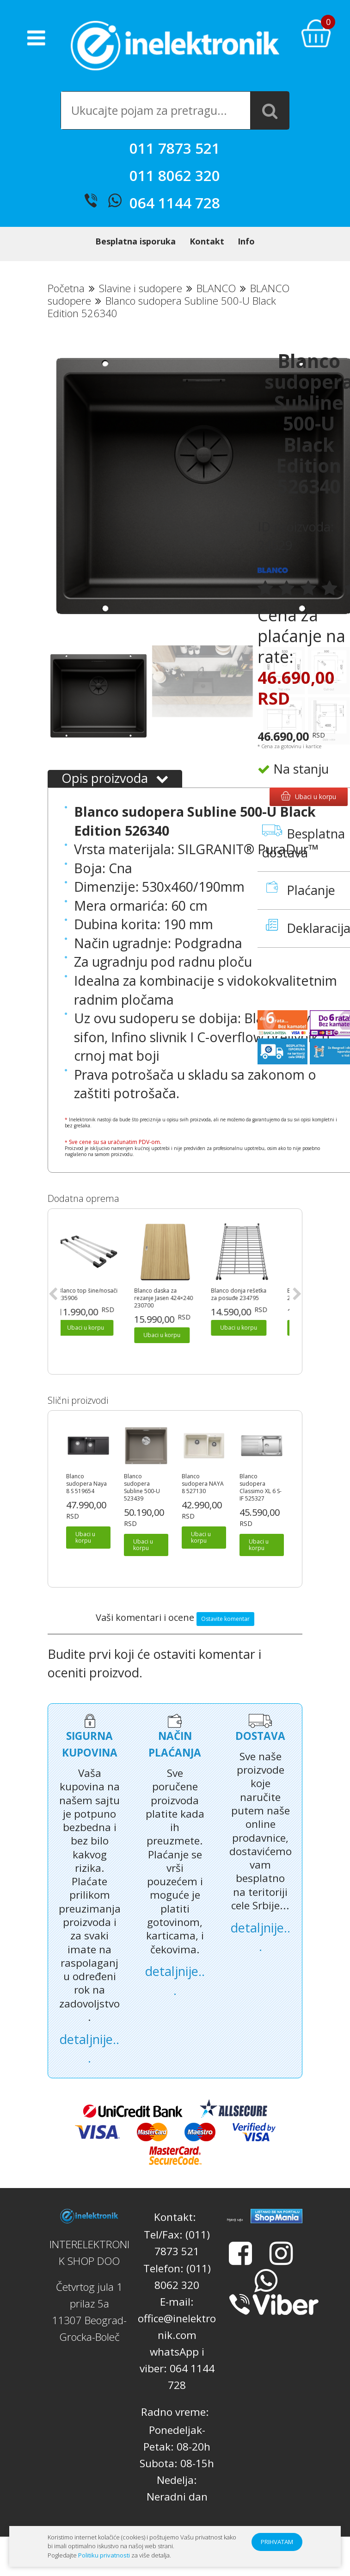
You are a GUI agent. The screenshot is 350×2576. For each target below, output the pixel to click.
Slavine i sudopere (140, 288)
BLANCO (216, 288)
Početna (66, 288)
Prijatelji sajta (235, 2220)
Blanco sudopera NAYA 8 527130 (203, 1484)
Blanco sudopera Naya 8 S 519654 (86, 1484)
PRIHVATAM (277, 2542)
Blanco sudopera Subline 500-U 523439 (142, 1487)
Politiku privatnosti (104, 2555)
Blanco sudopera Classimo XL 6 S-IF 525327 (260, 1487)
